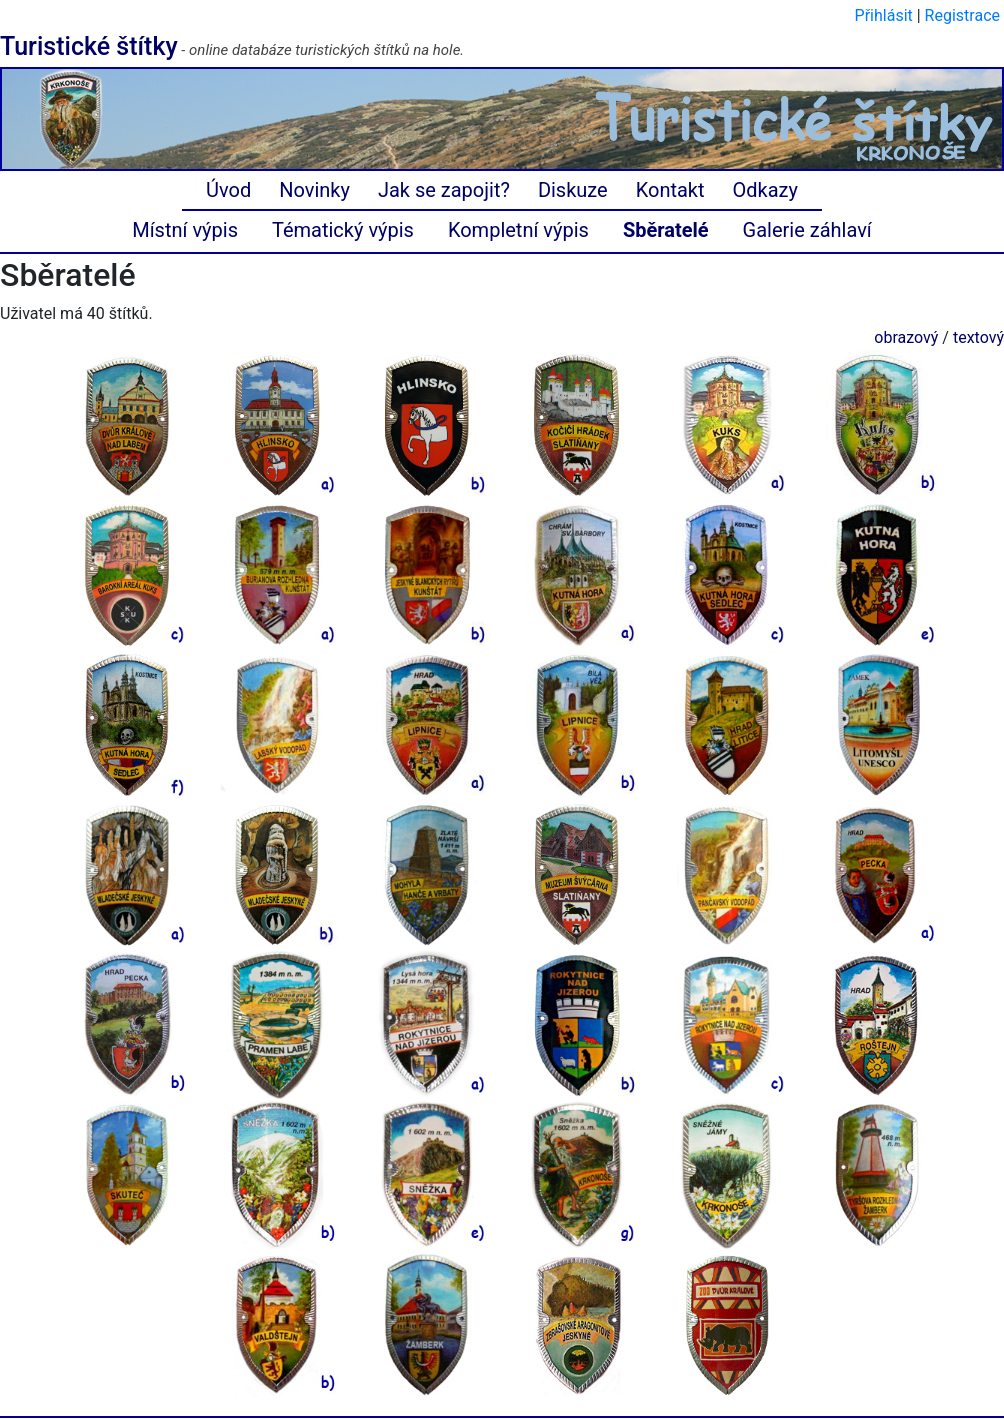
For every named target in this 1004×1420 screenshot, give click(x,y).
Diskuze (573, 190)
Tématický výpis (343, 230)
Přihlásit (884, 15)
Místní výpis (185, 230)
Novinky (314, 190)
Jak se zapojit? (444, 190)
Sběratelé (666, 230)
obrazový (906, 337)
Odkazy (765, 190)
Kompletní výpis (518, 230)
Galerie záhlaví (807, 230)
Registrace (962, 15)
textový (978, 337)
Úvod (228, 190)
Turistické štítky (89, 46)
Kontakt (670, 190)
